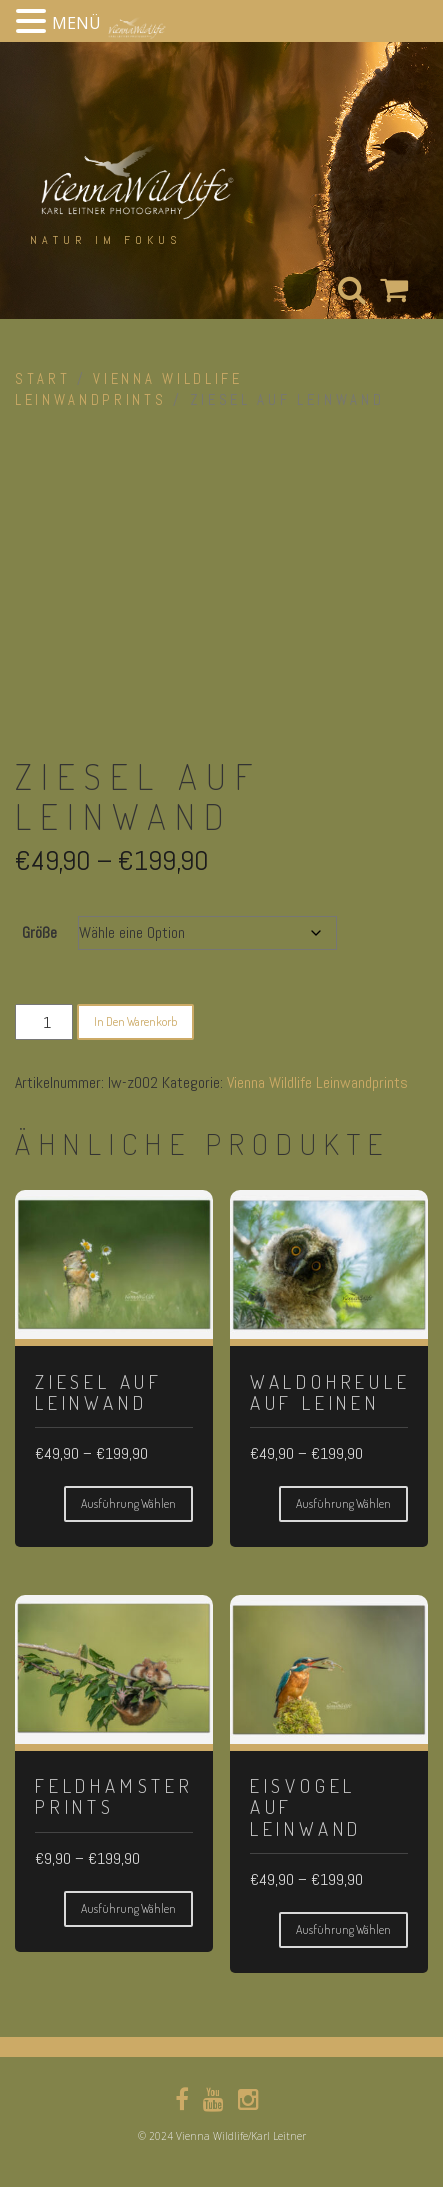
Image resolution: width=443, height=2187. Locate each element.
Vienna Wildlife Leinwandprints (317, 1082)
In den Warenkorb (135, 1021)
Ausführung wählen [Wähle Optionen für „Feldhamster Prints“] (128, 1908)
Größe (39, 932)
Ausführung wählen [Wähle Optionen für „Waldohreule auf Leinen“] (343, 1503)
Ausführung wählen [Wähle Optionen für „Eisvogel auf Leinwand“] (343, 1929)
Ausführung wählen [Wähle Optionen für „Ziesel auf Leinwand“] (128, 1503)
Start (42, 379)
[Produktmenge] (44, 1022)
